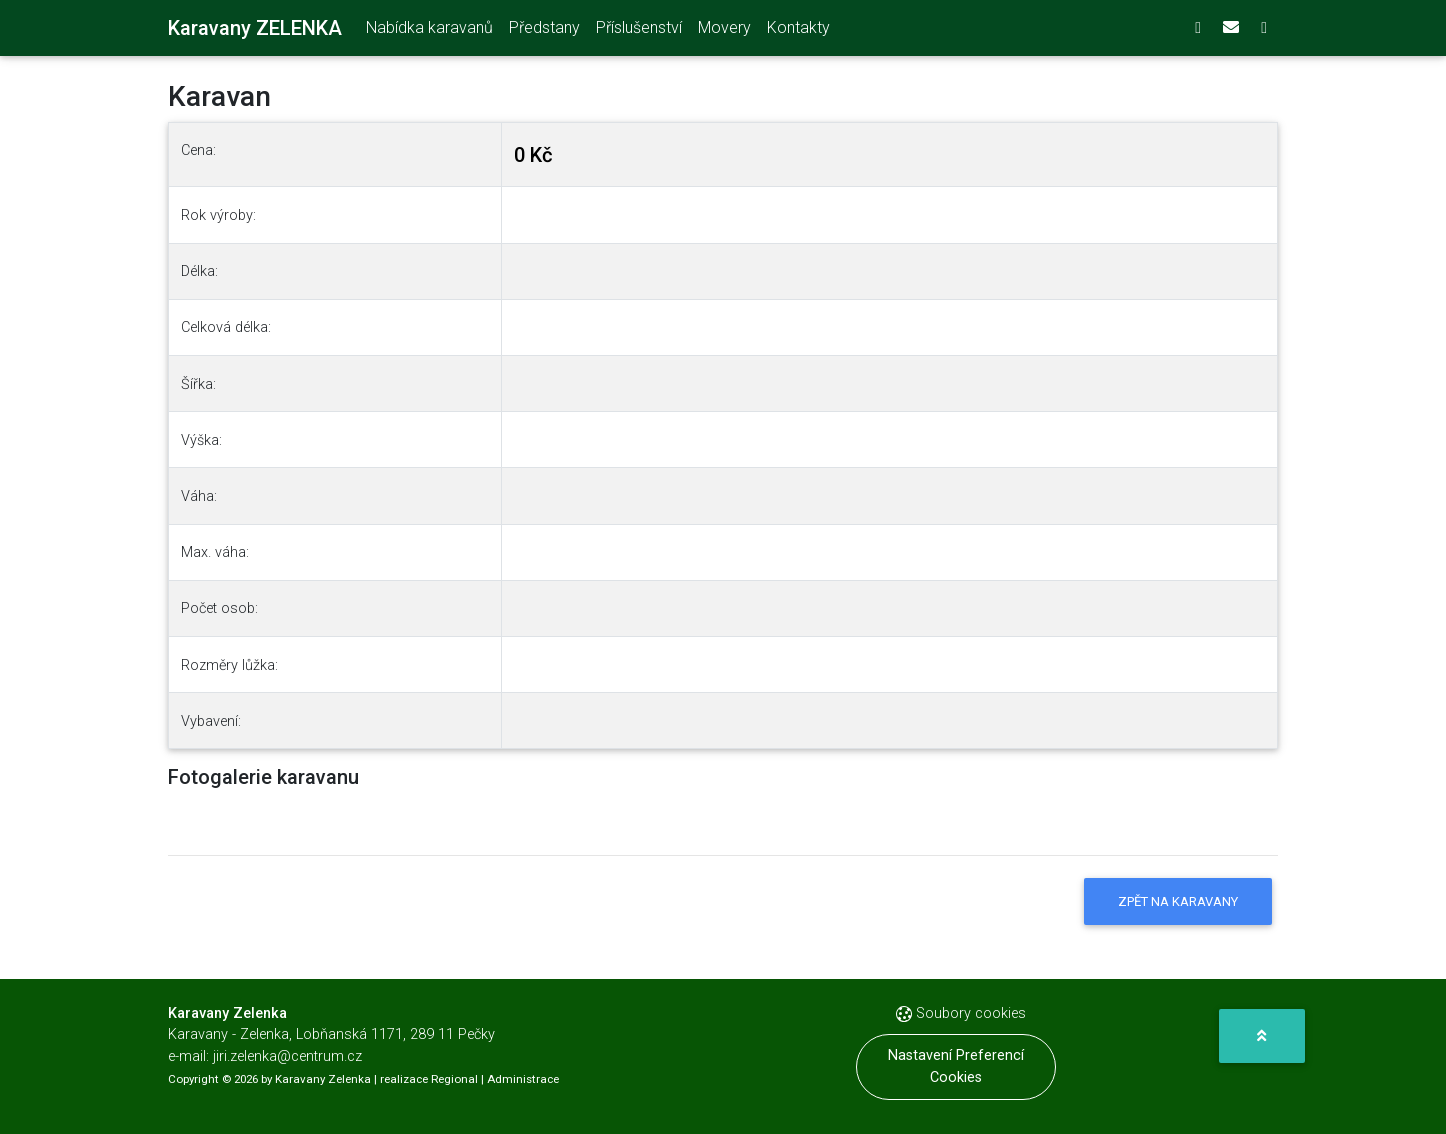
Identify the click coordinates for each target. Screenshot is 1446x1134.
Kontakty (798, 31)
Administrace (523, 1079)
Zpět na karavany (1178, 901)
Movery (724, 31)
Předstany (544, 31)
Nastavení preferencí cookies (956, 1066)
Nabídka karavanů (429, 31)
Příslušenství (639, 31)
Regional (454, 1079)
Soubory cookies (961, 1013)
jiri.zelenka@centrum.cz (287, 1056)
